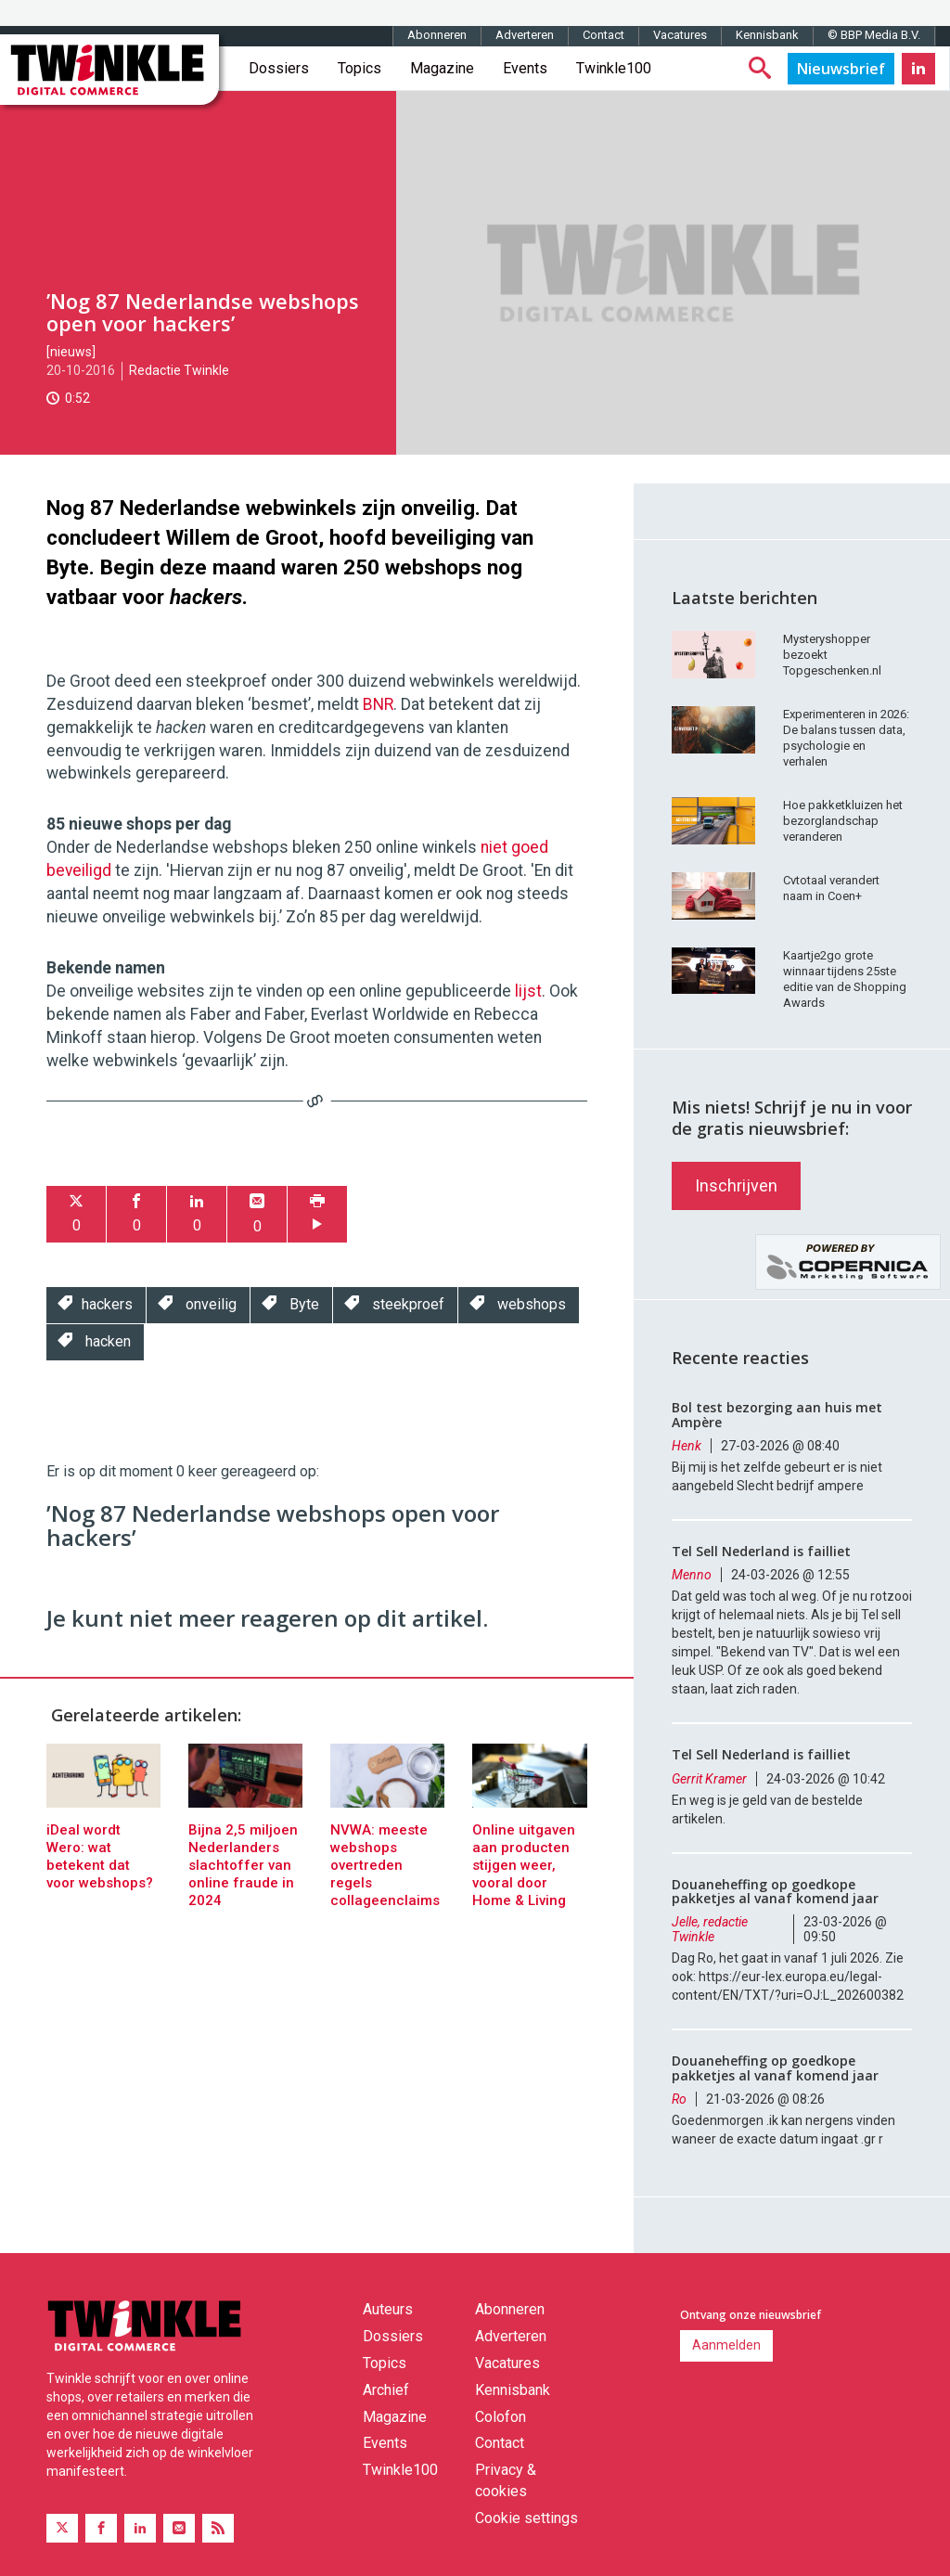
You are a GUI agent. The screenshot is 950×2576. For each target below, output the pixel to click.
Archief (386, 2390)
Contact (603, 35)
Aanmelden (726, 2345)
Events (525, 68)
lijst (528, 991)
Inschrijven (736, 1185)
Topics (359, 68)
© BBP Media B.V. (874, 35)
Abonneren (437, 35)
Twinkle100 (613, 68)
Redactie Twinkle (179, 370)
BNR (378, 704)
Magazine (442, 68)
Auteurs (388, 2309)
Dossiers (279, 68)
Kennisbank (767, 35)
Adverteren (524, 35)
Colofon (500, 2417)
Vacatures (680, 35)
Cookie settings (526, 2518)
